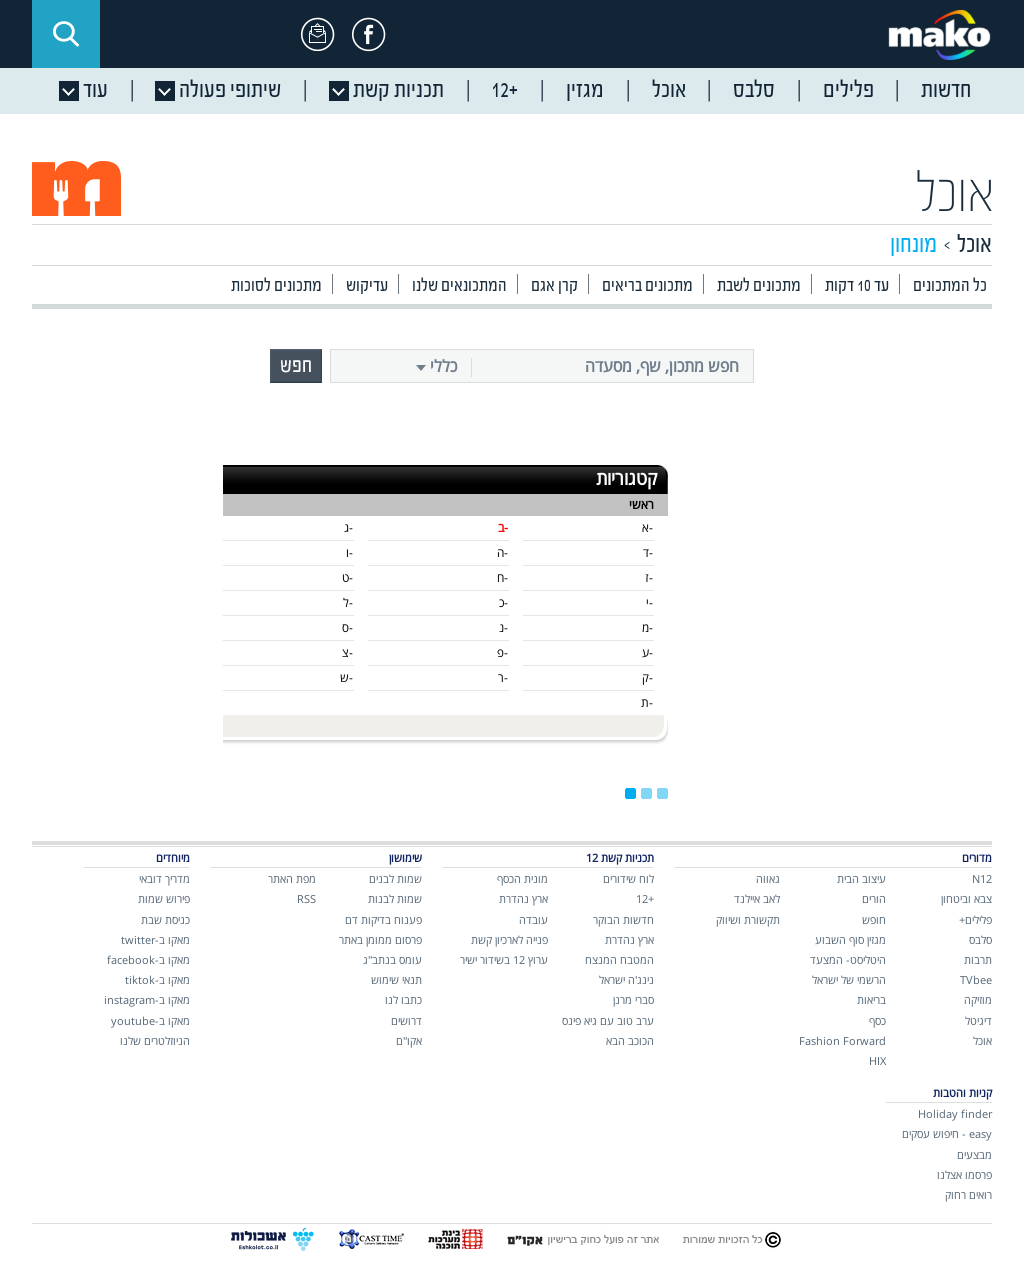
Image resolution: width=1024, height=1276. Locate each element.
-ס (347, 627)
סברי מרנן (633, 999)
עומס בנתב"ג (392, 959)
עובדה (533, 919)
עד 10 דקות (857, 286)
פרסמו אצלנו (964, 1174)
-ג (348, 527)
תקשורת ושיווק (748, 919)
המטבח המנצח (619, 959)
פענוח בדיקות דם (383, 919)
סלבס (980, 939)
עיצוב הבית (861, 878)
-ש (346, 677)
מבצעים (974, 1154)
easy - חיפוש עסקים (947, 1133)
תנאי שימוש (396, 979)
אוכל (955, 196)
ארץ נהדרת (629, 939)
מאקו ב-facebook (148, 959)
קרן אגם (554, 286)
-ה (502, 552)
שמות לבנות (395, 898)
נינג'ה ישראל (626, 979)
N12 (982, 878)
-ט (347, 577)
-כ (503, 602)
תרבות (978, 959)
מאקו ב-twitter (155, 939)
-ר (503, 677)
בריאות (871, 999)
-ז (649, 577)
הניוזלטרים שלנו (155, 1040)
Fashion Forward (842, 1040)
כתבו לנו (403, 999)
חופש (874, 919)
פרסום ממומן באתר (380, 939)
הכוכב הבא (630, 1040)
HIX (877, 1060)
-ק (647, 677)
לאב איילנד (757, 898)
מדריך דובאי (164, 878)
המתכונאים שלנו (459, 286)
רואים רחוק (968, 1194)
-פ (502, 652)
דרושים (406, 1020)
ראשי (641, 504)
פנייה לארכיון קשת (509, 939)
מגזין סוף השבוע (850, 939)
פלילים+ (975, 919)
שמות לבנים (395, 878)
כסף (877, 1020)
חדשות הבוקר (623, 919)
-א (647, 527)
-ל (348, 602)
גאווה (768, 878)
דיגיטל (978, 1020)
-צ (347, 652)
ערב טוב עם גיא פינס (608, 1020)
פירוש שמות (164, 898)
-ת (647, 702)
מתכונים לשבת (759, 286)
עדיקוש (367, 286)
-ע (647, 652)
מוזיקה (978, 999)
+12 (645, 898)
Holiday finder (955, 1113)
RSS (306, 898)
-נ (503, 627)
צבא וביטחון (966, 898)
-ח (502, 577)
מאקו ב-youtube (150, 1020)
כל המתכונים (950, 286)
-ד (648, 552)
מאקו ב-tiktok (157, 979)
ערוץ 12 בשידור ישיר (504, 959)
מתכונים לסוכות (276, 286)
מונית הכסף (522, 878)
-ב (503, 527)
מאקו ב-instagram (147, 999)
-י (649, 602)
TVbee (976, 979)
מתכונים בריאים (647, 286)
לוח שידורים (628, 878)
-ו (349, 552)
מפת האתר (292, 878)
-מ (647, 627)
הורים (874, 898)
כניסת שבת (165, 919)
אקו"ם (409, 1040)
